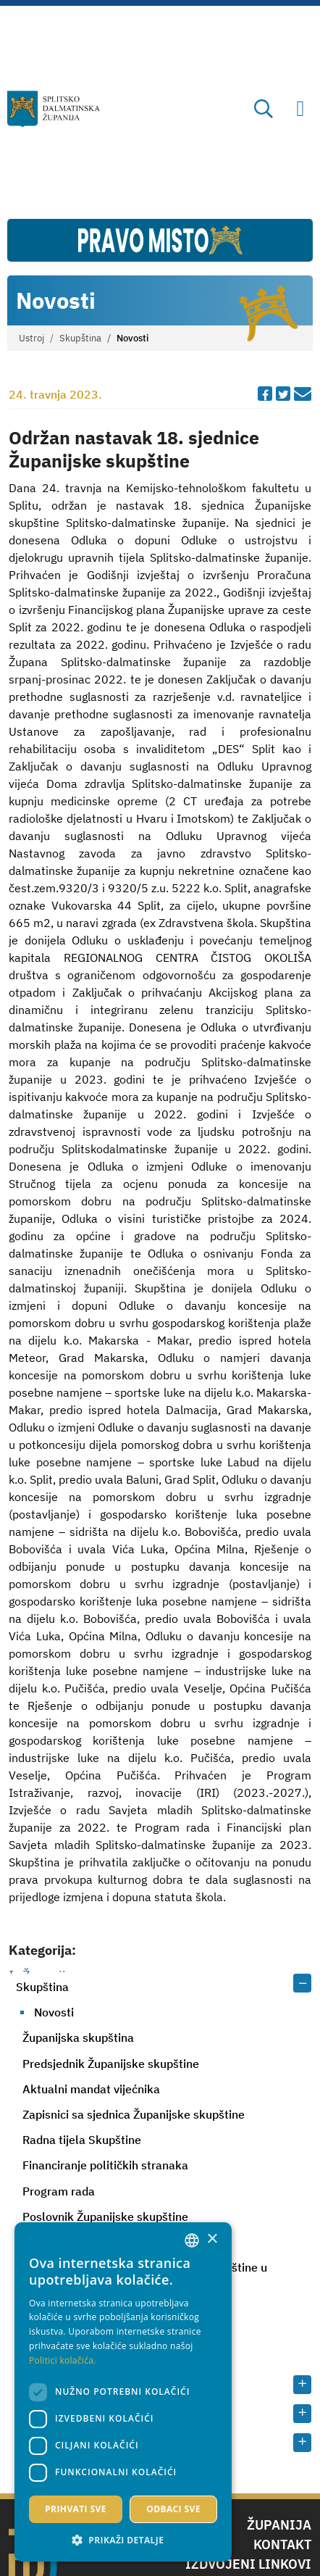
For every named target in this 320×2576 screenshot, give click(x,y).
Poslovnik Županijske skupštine (105, 2216)
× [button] (211, 2239)
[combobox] (192, 2240)
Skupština (80, 338)
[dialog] (123, 2392)
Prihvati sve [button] (75, 2509)
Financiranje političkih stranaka (105, 2165)
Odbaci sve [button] (173, 2509)
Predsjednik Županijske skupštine (110, 2063)
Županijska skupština (78, 2037)
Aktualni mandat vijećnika (91, 2089)
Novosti (54, 2012)
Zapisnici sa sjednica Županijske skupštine (133, 2114)
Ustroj (31, 338)
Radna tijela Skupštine (81, 2139)
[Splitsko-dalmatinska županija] (53, 109)
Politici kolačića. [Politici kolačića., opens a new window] (62, 2360)
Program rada (58, 2191)
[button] (123, 2540)
